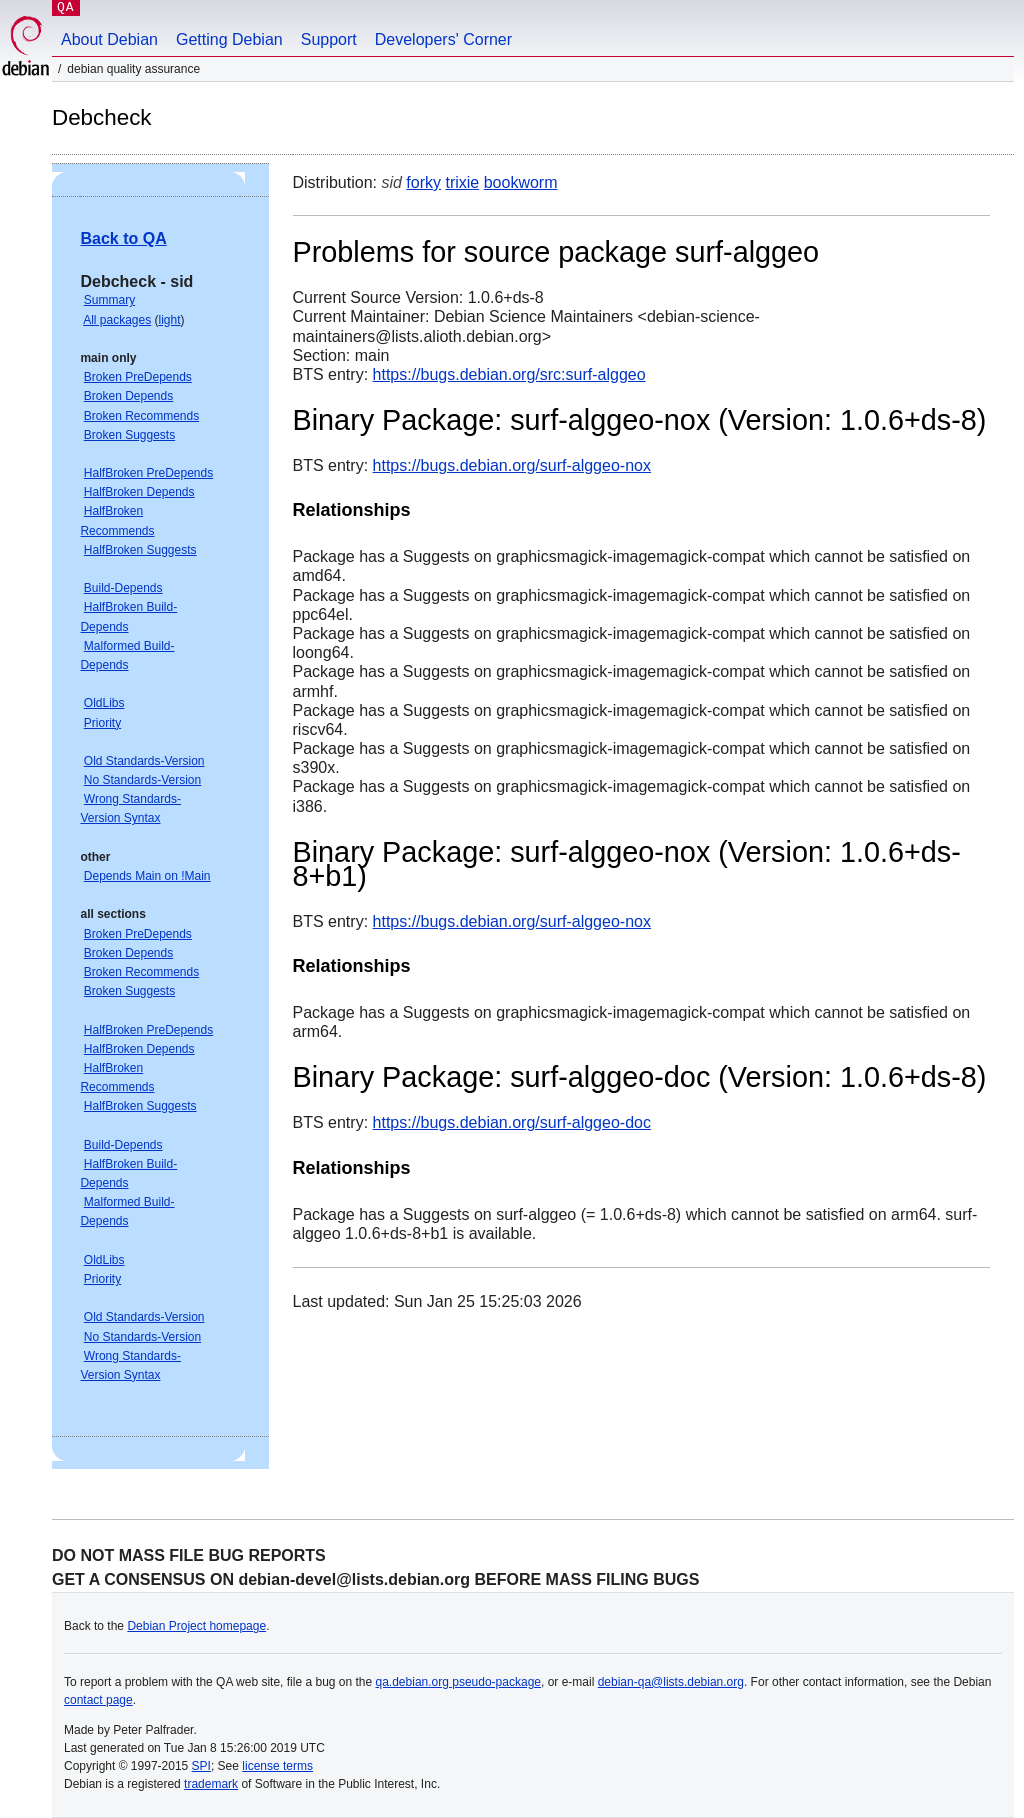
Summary (109, 300)
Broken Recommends (141, 416)
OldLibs (104, 703)
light (170, 320)
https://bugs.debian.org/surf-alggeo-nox (512, 465)
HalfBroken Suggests (140, 550)
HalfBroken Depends (139, 492)
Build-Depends (123, 588)
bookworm (521, 182)
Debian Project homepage (196, 1626)
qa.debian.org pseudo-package (458, 1682)
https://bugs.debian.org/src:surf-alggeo (509, 374)
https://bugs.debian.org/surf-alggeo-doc (512, 1122)
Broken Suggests (129, 435)
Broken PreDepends (138, 377)
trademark (211, 1784)
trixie (462, 182)
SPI (201, 1766)
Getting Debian (229, 39)
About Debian (109, 39)
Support (329, 39)
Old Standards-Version (144, 761)
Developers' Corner (443, 39)
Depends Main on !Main (147, 876)
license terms (277, 1766)
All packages (117, 320)
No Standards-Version (142, 780)
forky (423, 182)
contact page (98, 1700)
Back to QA (123, 238)
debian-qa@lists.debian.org (671, 1682)
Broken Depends (128, 396)
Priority (102, 723)
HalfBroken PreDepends (148, 473)
